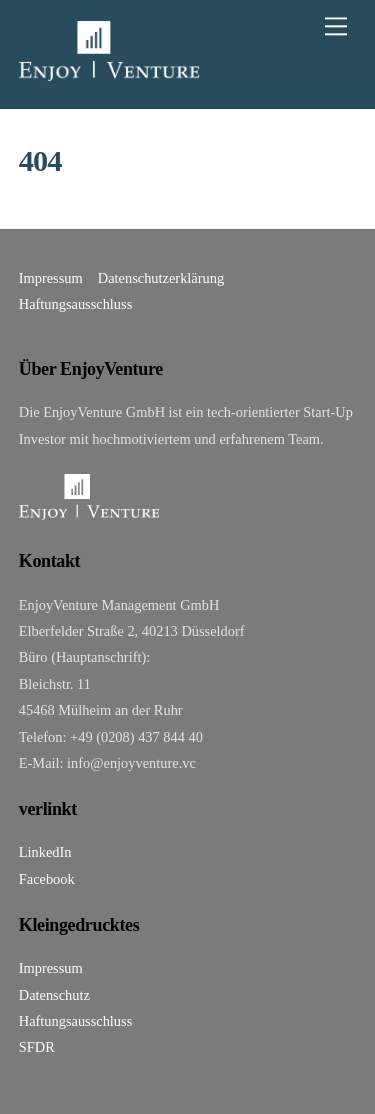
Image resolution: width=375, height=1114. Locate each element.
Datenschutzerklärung (161, 278)
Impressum (51, 278)
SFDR (37, 1047)
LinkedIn (45, 852)
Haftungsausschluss (76, 304)
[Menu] (336, 26)
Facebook (47, 879)
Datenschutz (54, 995)
